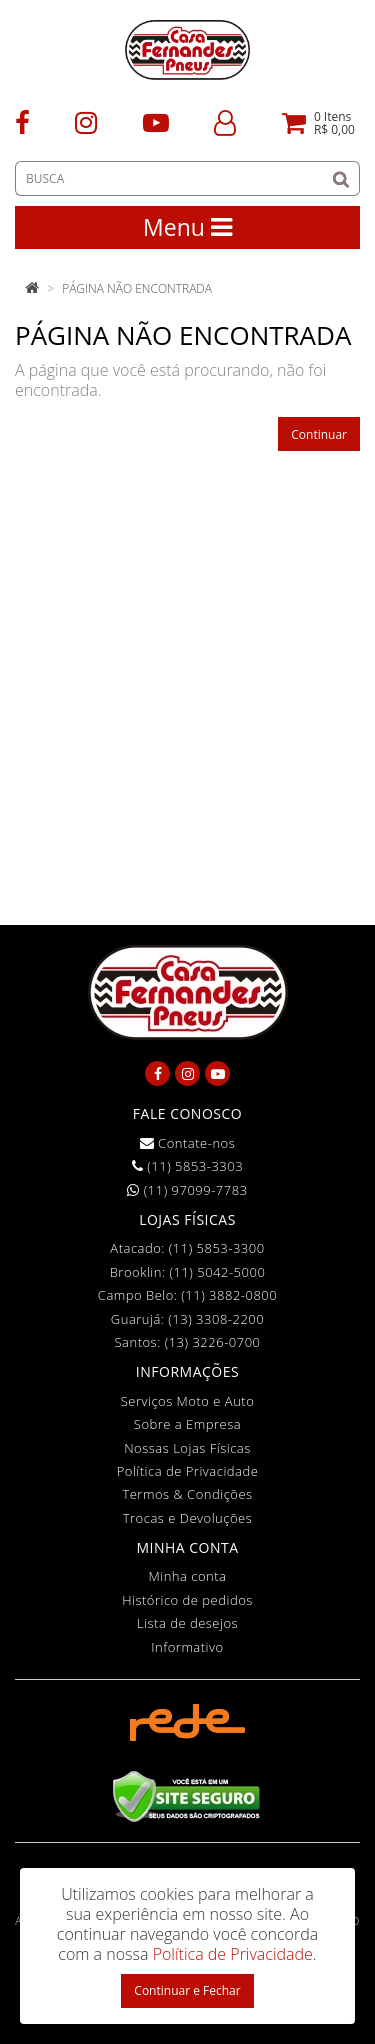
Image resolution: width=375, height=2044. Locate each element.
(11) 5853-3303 (187, 1166)
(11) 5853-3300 (217, 1248)
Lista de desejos (187, 1623)
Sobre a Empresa (187, 1424)
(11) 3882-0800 (229, 1295)
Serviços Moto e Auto (188, 1401)
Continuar (319, 434)
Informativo (187, 1647)
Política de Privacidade (188, 1471)
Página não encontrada (137, 288)
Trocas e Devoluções (188, 1518)
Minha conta (188, 1576)
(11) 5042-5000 (217, 1272)
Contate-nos (188, 1143)
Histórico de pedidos (187, 1600)
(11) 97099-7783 (187, 1190)
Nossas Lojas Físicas (187, 1448)
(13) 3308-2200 (216, 1319)
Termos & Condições (187, 1494)
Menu (187, 227)
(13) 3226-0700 (213, 1342)
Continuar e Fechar (187, 1990)
